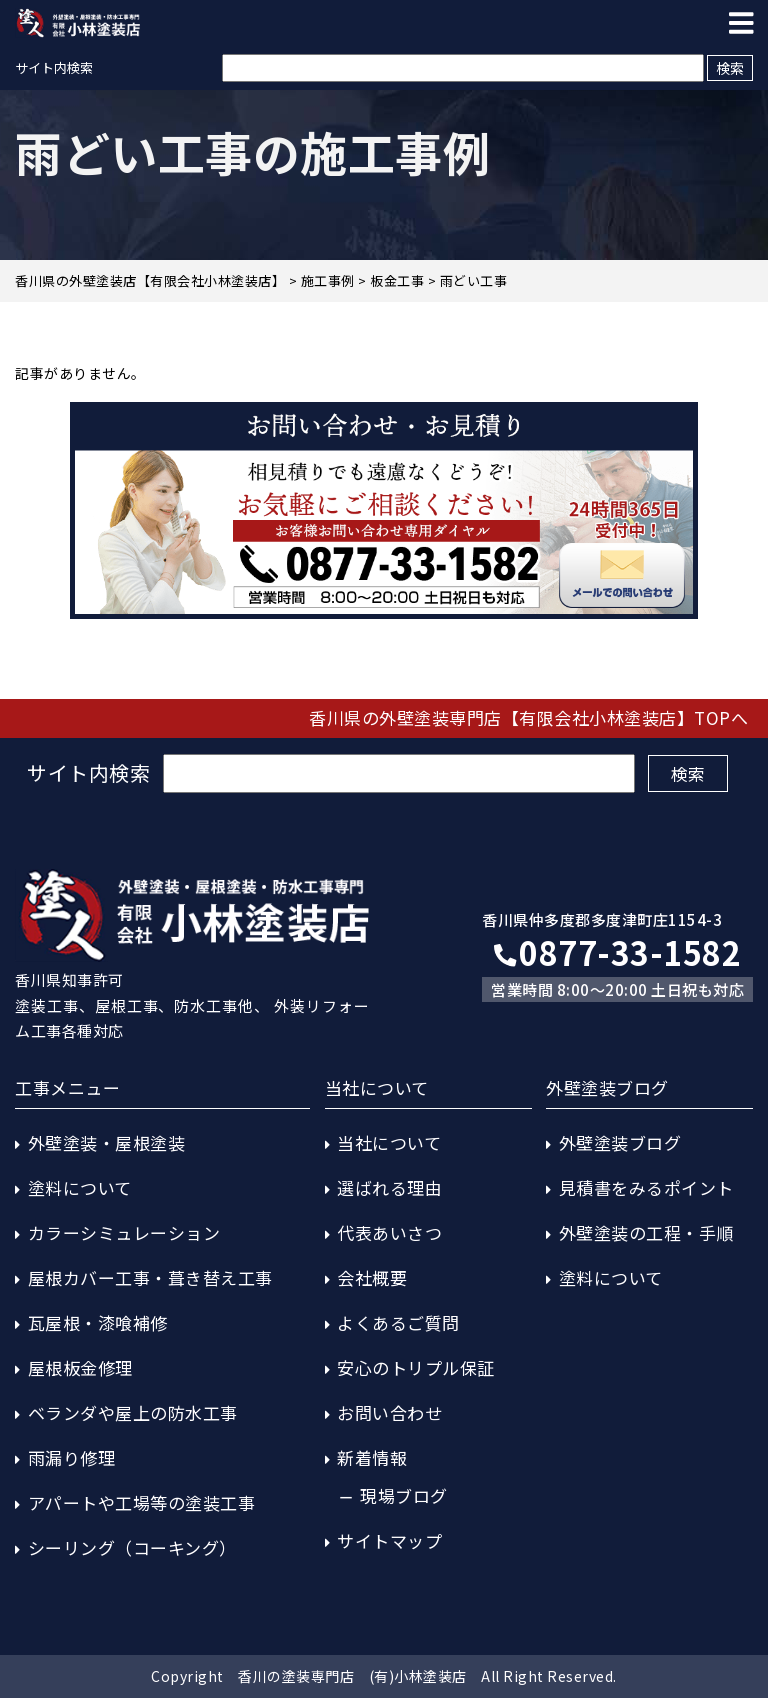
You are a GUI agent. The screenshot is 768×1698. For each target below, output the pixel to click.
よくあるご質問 (398, 1322)
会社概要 (372, 1277)
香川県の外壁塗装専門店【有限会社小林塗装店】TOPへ (528, 717)
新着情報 (372, 1457)
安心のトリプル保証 (416, 1367)
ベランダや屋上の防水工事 (133, 1412)
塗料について (80, 1187)
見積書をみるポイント (646, 1187)
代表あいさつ (389, 1232)
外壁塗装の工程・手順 (646, 1232)
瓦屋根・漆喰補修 (98, 1322)
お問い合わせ (389, 1412)
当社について (389, 1142)
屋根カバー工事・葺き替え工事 (150, 1277)
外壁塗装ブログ (620, 1142)
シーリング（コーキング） (132, 1547)
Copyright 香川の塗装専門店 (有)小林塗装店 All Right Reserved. (384, 1676)
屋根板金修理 (80, 1367)
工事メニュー (67, 1087)
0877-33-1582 (617, 952)
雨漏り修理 (72, 1457)
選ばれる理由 (389, 1187)
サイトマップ (389, 1540)
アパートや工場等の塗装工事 (142, 1502)
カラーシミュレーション (124, 1232)
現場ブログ (404, 1495)
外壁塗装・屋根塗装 (107, 1142)
